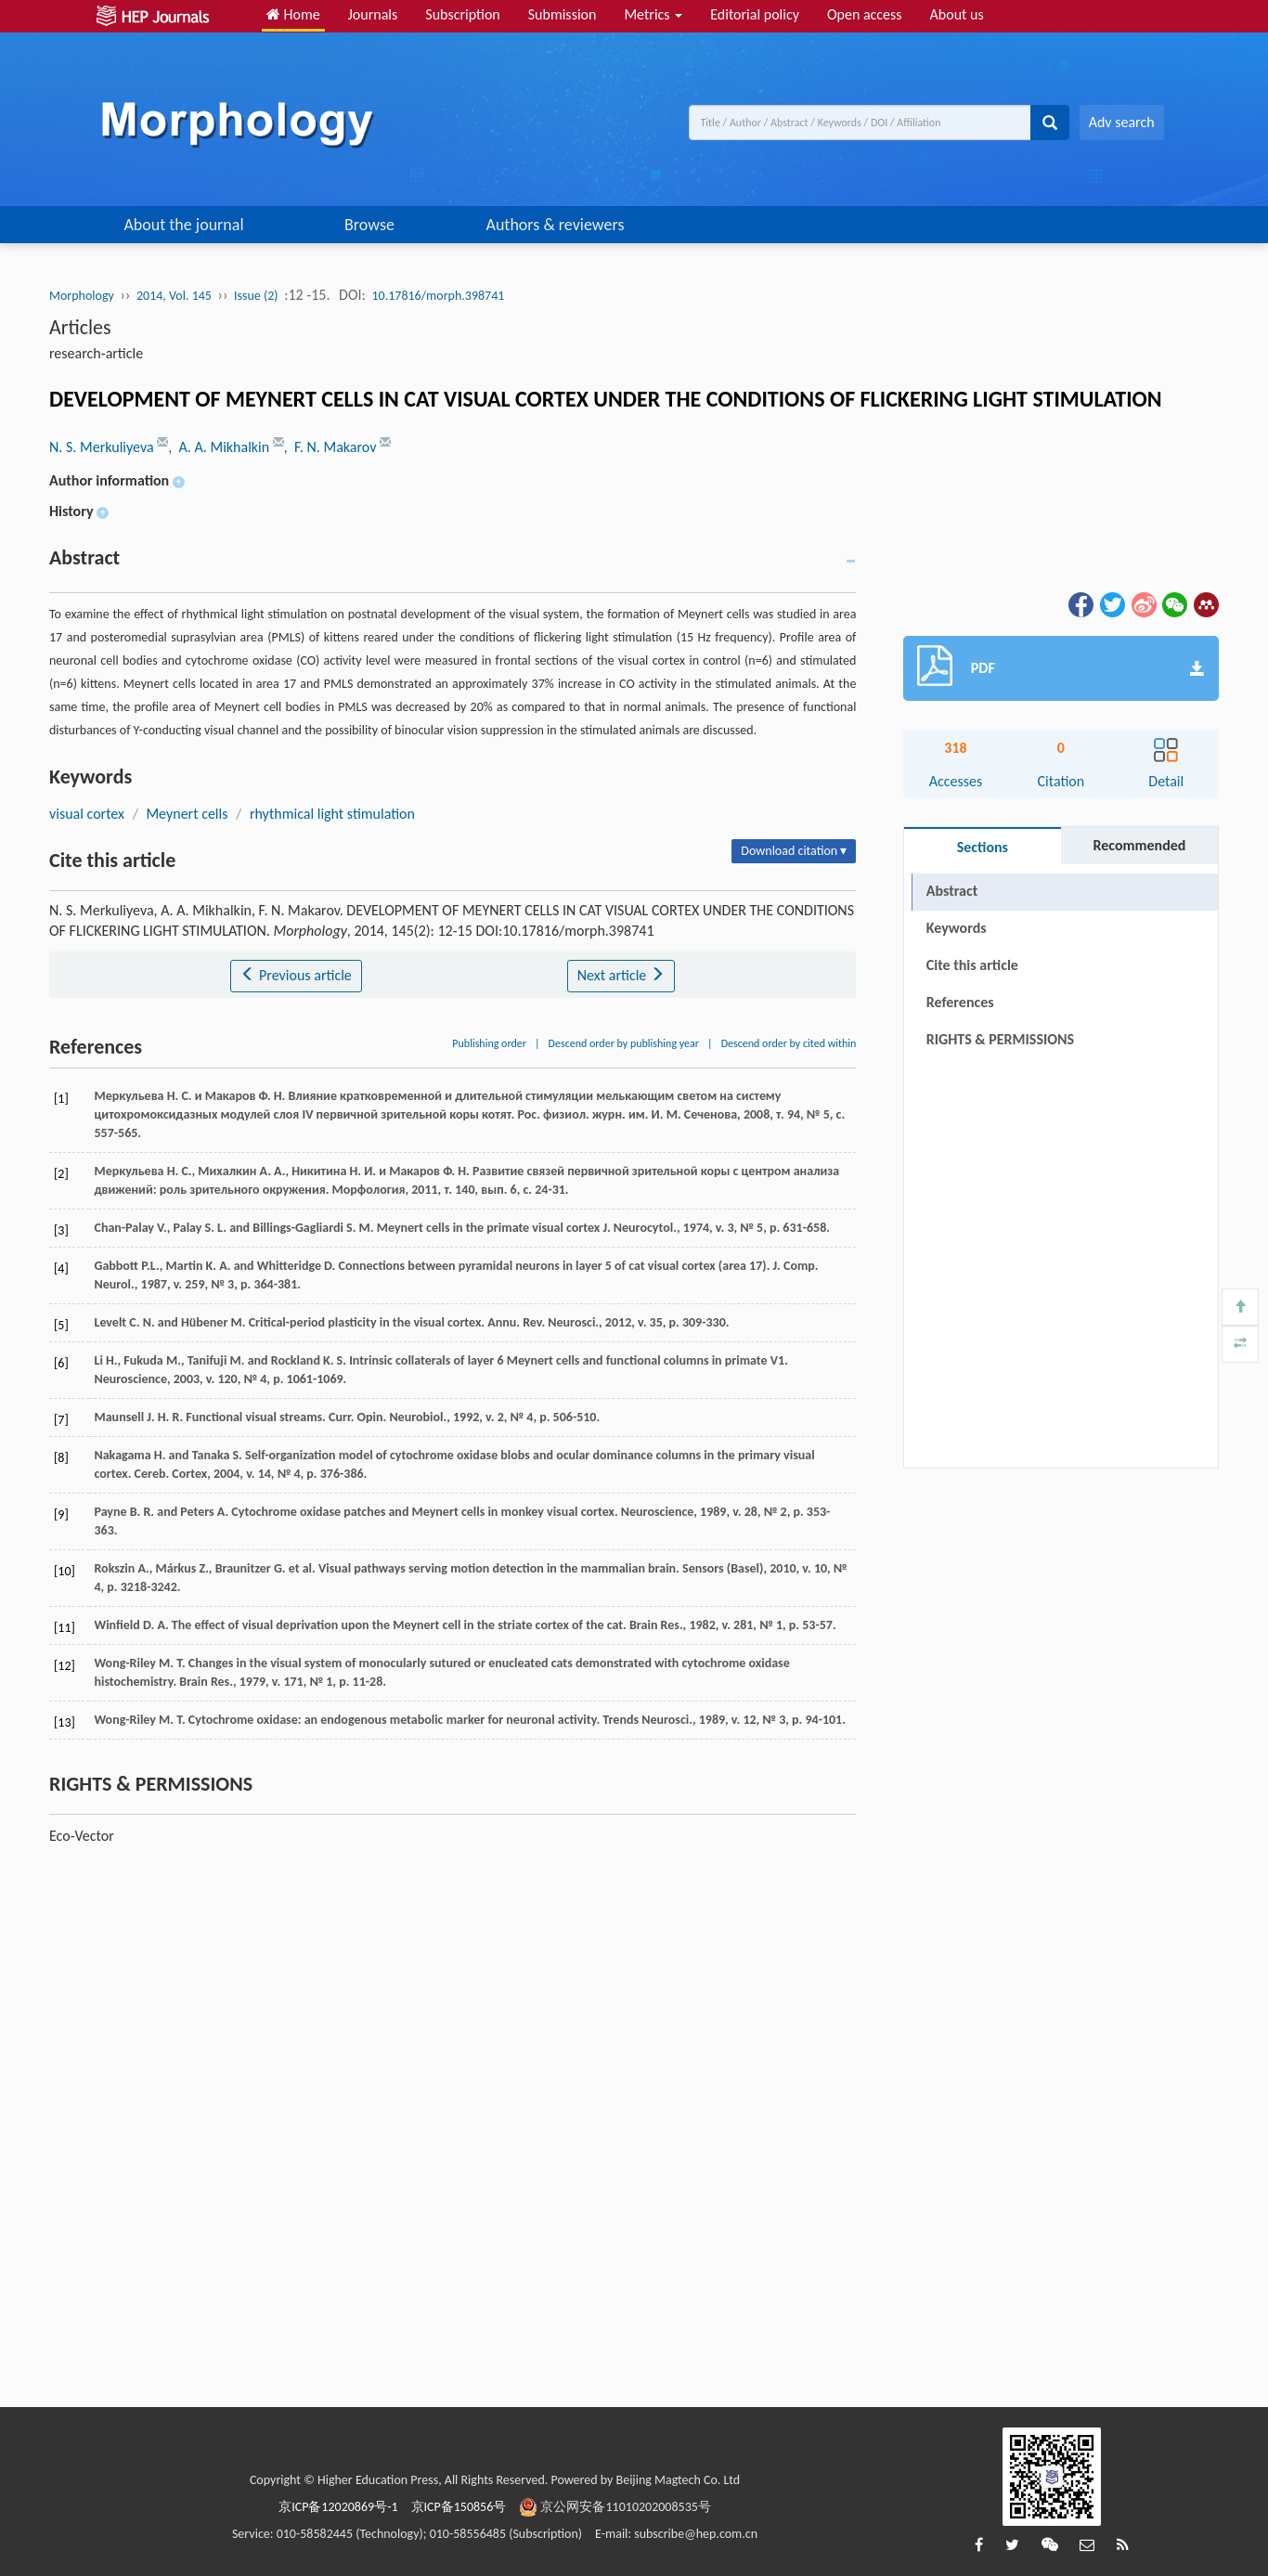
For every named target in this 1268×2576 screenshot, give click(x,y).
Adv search (1122, 122)
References (960, 1002)
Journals (373, 14)
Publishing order (489, 1043)
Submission (562, 14)
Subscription (462, 14)
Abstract (951, 891)
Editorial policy (754, 14)
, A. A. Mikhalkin (220, 447)
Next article (621, 975)
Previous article (295, 975)
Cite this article (972, 965)
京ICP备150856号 (459, 2507)
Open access (864, 14)
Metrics (653, 14)
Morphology (81, 296)
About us (957, 14)
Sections (982, 847)
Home (293, 14)
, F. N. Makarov (332, 447)
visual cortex (86, 813)
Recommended (1139, 845)
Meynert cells (186, 813)
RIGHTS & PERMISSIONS (1000, 1039)
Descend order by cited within (789, 1043)
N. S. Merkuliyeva (103, 447)
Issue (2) (256, 296)
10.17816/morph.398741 (437, 296)
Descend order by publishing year (624, 1043)
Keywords (956, 928)
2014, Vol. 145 (174, 296)
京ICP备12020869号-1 (337, 2507)
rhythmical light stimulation (332, 813)
